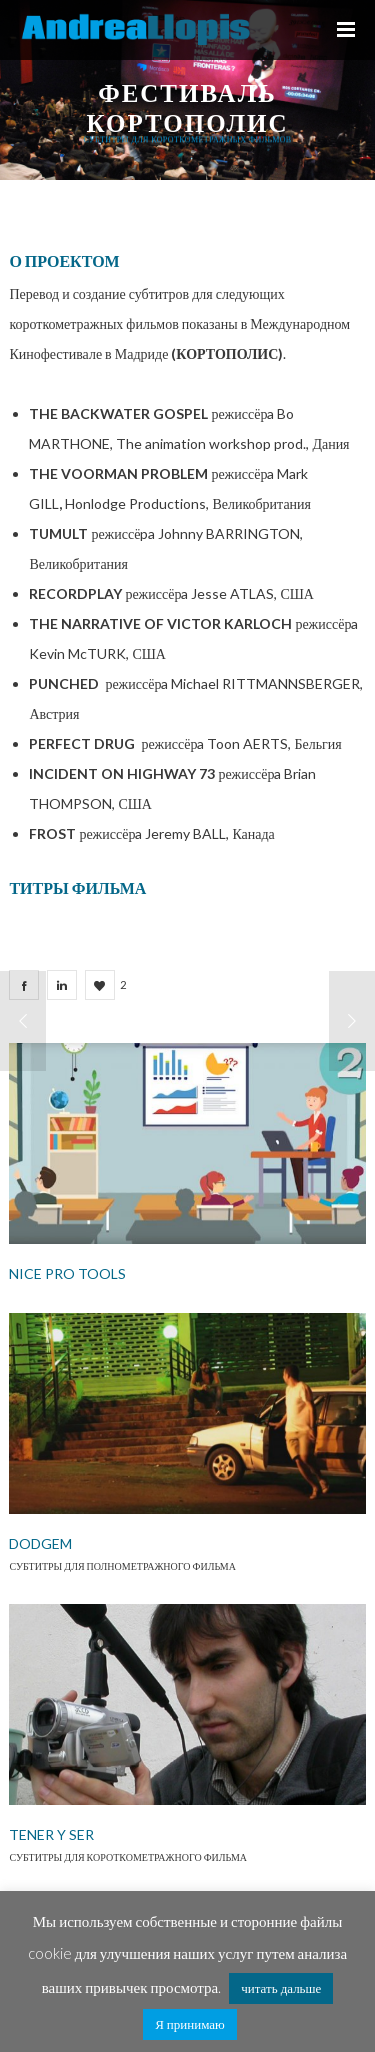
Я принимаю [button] (190, 2024)
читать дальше (281, 1988)
